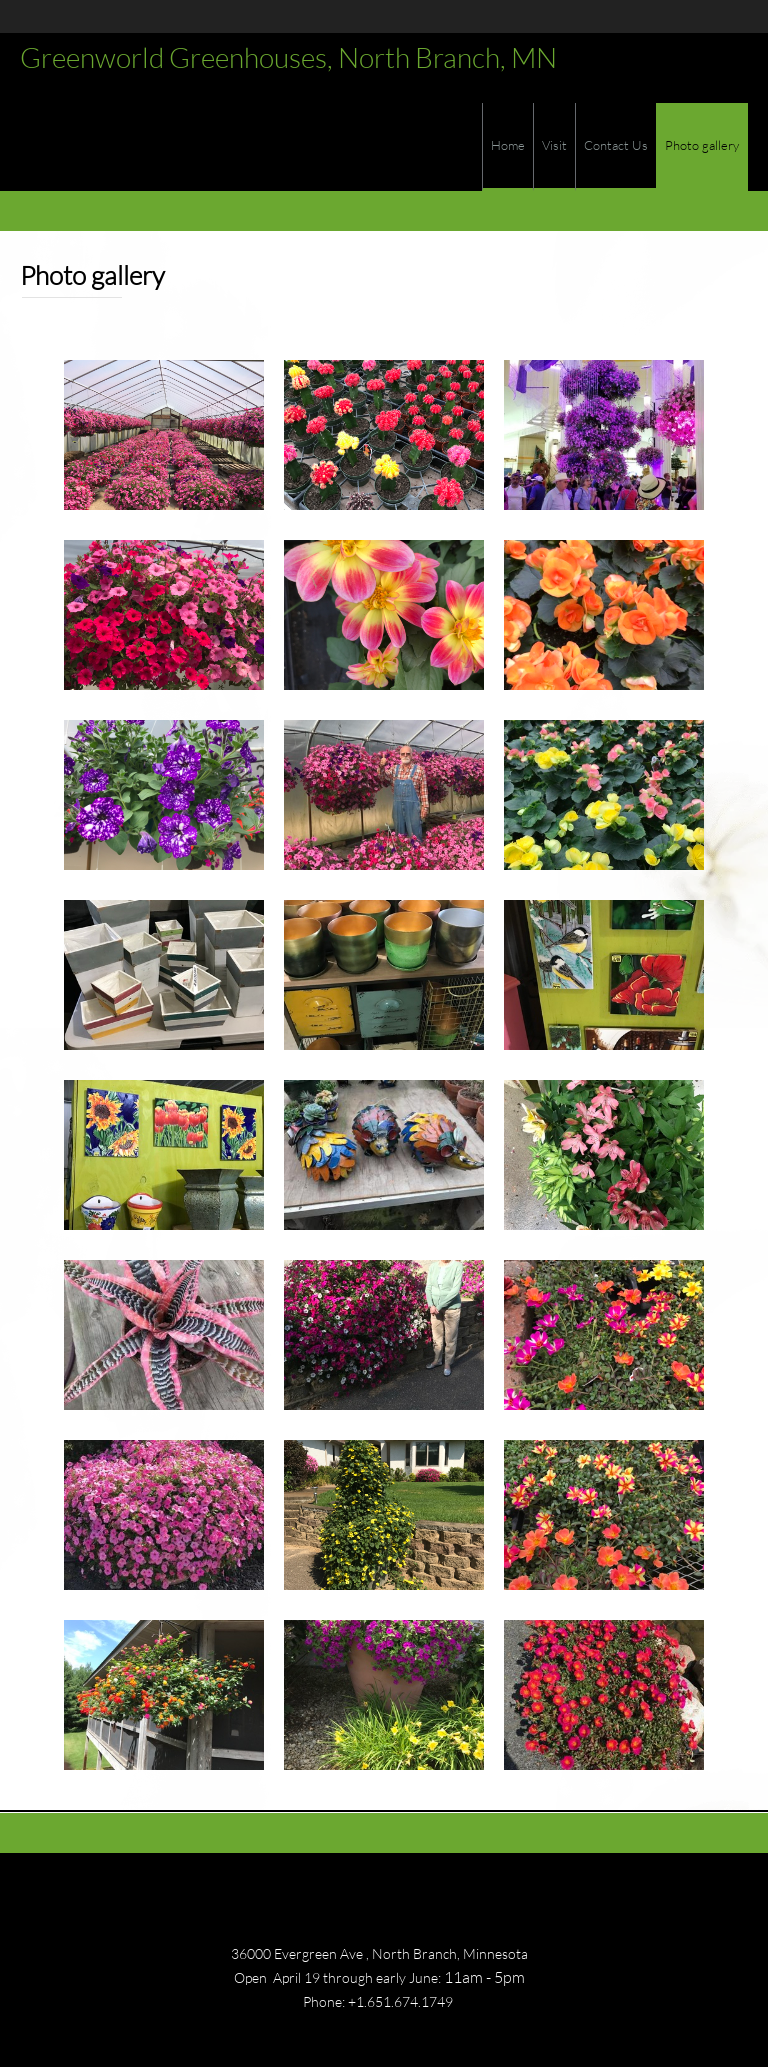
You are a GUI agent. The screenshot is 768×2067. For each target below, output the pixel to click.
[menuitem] (507, 147)
